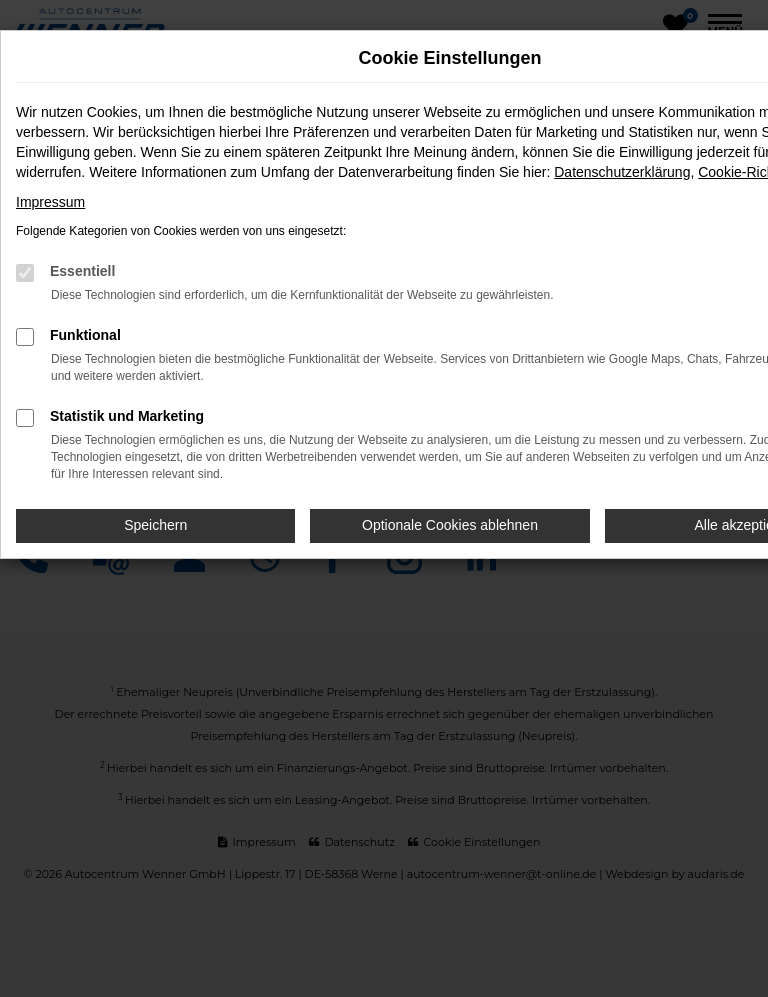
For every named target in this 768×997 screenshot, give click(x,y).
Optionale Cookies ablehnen (450, 525)
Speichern (155, 525)
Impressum (50, 202)
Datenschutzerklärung (622, 172)
